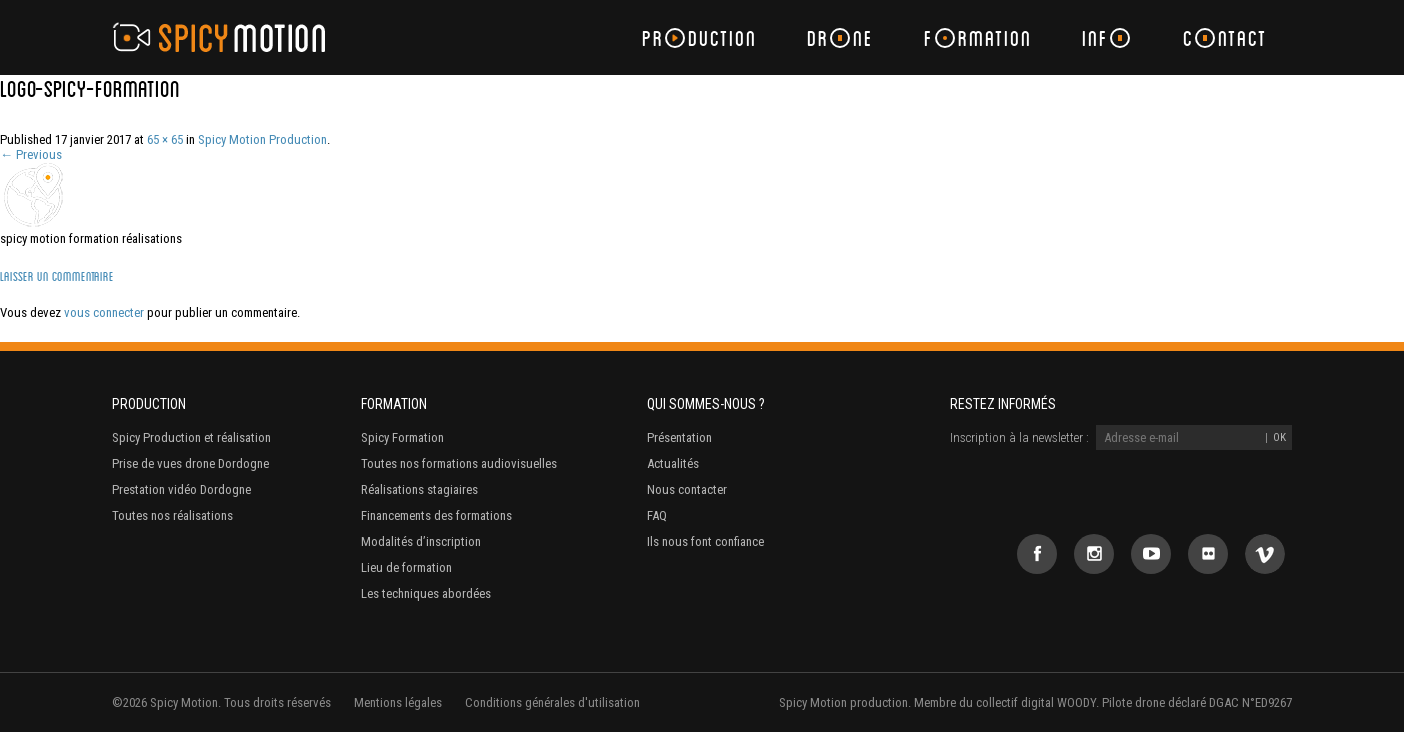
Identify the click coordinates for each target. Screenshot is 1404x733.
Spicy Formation (402, 437)
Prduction (699, 37)
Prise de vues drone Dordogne (190, 463)
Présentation (679, 437)
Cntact (1225, 37)
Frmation (978, 37)
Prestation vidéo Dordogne (181, 489)
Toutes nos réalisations (172, 515)
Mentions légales (398, 702)
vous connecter (104, 312)
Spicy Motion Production (262, 139)
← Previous (31, 154)
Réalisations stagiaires (419, 489)
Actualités (673, 463)
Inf (1106, 37)
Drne (840, 37)
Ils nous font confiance (705, 541)
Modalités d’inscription (421, 541)
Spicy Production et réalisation (191, 437)
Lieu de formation (406, 567)
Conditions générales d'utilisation (552, 702)
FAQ (657, 515)
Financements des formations (436, 515)
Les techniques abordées (426, 593)
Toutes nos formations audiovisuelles (459, 463)
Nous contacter (687, 489)
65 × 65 (165, 139)
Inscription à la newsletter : (1019, 437)
